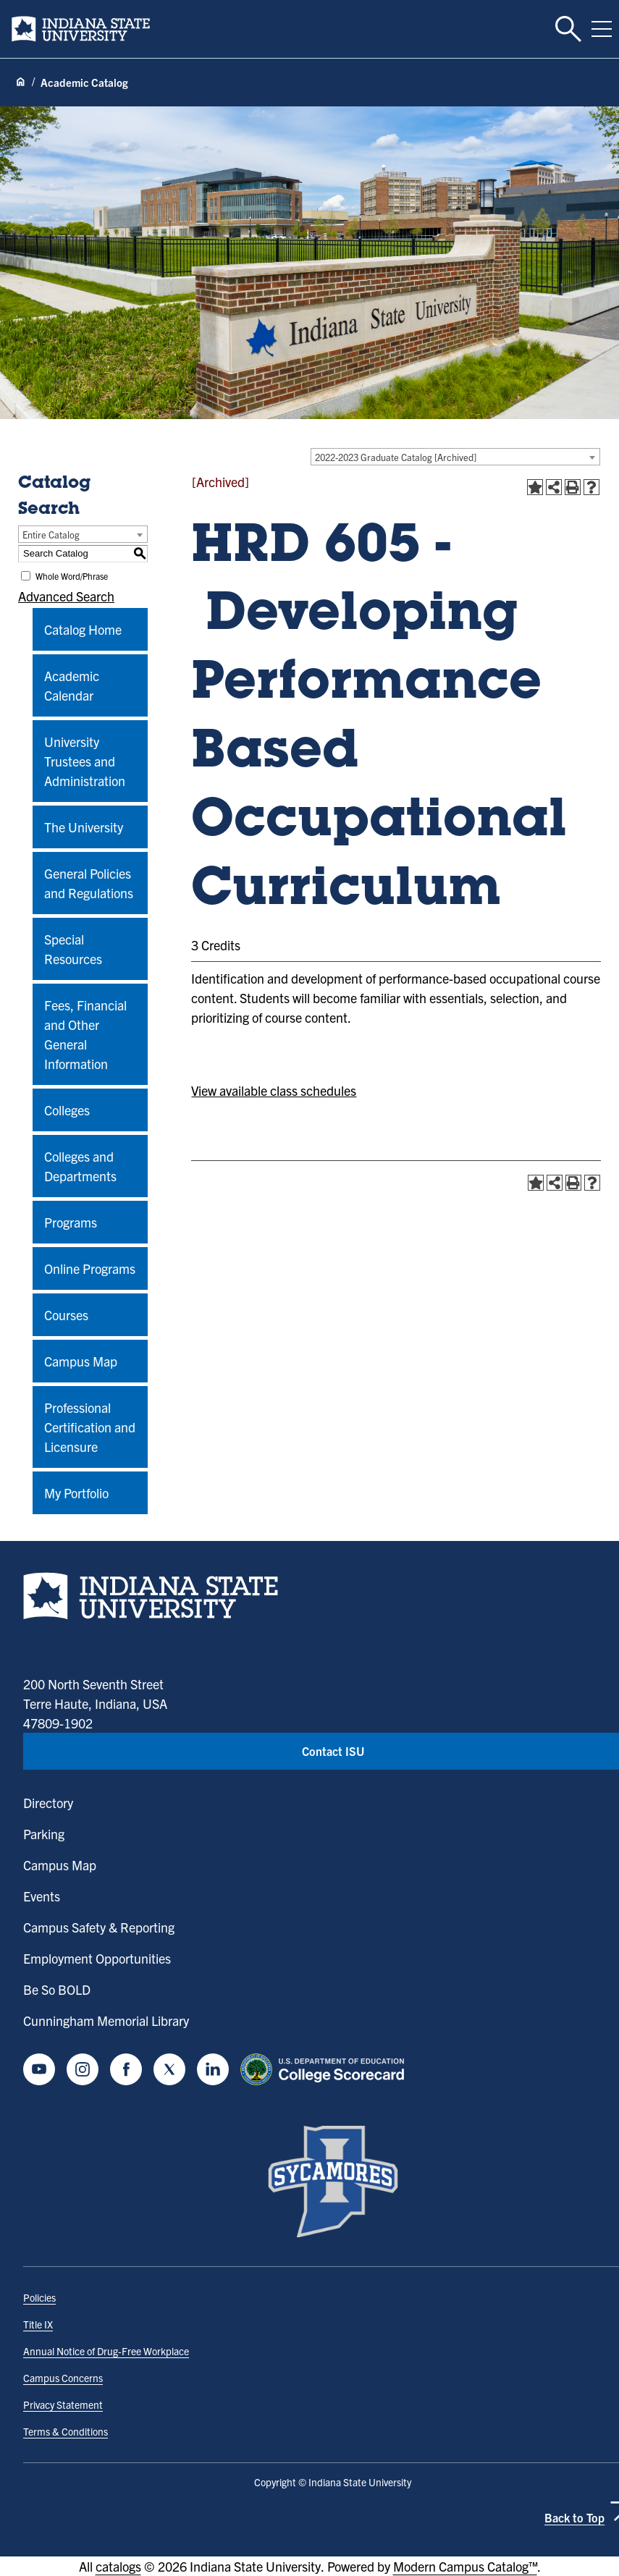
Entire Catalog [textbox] (51, 534)
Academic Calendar (71, 685)
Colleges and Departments (80, 1166)
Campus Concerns (63, 2377)
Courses (66, 1314)
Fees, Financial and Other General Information (85, 1034)
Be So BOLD (56, 1989)
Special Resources (73, 949)
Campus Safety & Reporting (98, 1927)
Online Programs (89, 1268)
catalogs (118, 2566)
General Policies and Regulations (88, 883)
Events (41, 1896)
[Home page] (20, 82)
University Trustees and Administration (84, 761)
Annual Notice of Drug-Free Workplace (106, 2350)
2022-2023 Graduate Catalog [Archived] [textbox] (395, 457)
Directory (48, 1802)
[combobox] (455, 456)
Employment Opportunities (97, 1958)
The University (83, 827)
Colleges (67, 1110)
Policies (39, 2297)
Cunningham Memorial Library (106, 2020)
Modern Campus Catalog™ (465, 2566)
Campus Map (80, 1361)
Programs (70, 1222)
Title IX (38, 2324)
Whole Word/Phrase (71, 575)
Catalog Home (83, 629)
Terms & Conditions (65, 2431)
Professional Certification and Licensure (89, 1427)
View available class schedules (273, 1090)
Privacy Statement (63, 2404)
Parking (43, 1833)
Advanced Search (66, 596)
